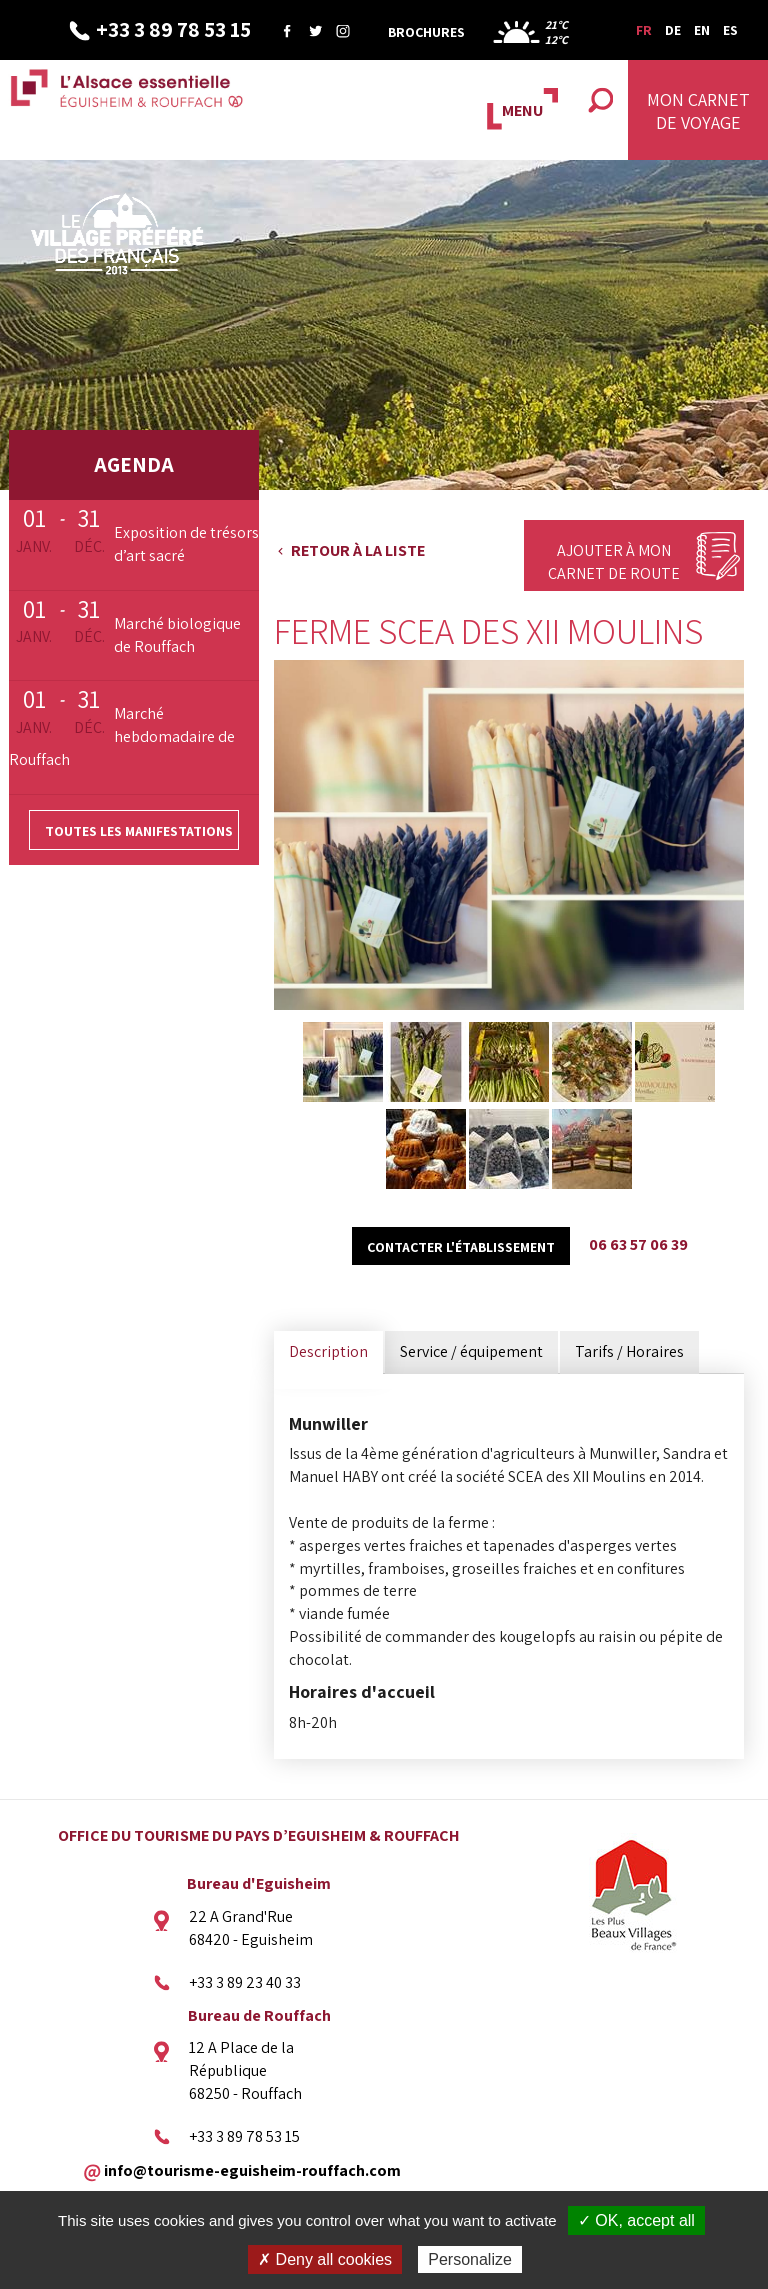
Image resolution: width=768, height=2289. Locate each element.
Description (328, 1351)
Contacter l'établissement (461, 1247)
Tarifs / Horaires (629, 1351)
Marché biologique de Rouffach (177, 635)
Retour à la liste (358, 550)
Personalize (470, 2259)
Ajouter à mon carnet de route (614, 562)
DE (673, 30)
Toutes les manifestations (139, 831)
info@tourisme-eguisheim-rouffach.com (252, 2169)
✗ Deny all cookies (325, 2259)
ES (730, 30)
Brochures (426, 32)
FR (644, 30)
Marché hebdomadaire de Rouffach (122, 736)
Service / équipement (471, 1351)
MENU (522, 110)
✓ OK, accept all (636, 2220)
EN (702, 30)
